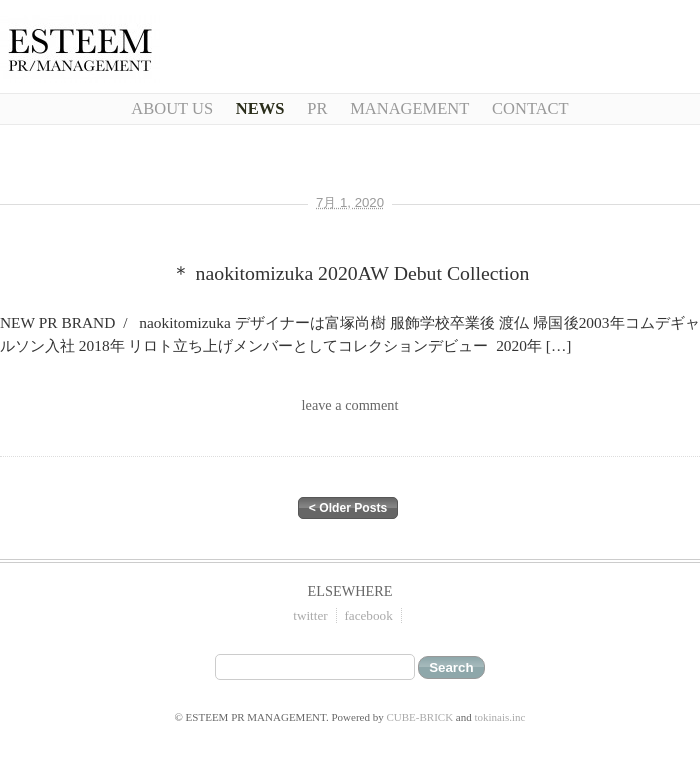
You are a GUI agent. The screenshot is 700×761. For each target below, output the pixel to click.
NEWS (260, 108)
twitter (310, 615)
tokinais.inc (499, 717)
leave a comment (350, 405)
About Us (172, 108)
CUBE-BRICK (419, 717)
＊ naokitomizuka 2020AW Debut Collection (350, 273)
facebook (368, 615)
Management (409, 108)
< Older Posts (348, 508)
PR (317, 108)
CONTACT (530, 108)
